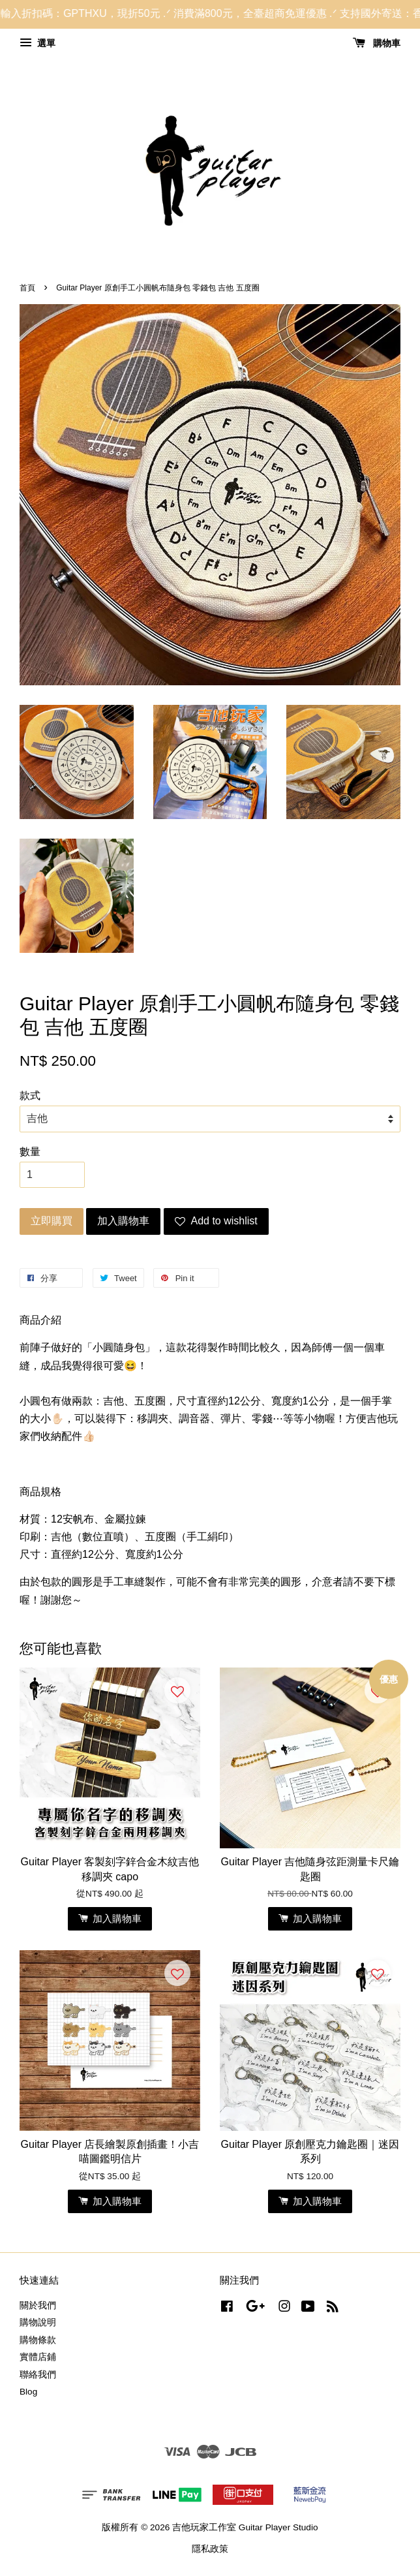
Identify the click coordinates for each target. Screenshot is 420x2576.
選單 (37, 43)
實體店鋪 (38, 2357)
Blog (28, 2392)
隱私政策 (210, 2549)
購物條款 (38, 2340)
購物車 (376, 43)
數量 (30, 1151)
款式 (30, 1095)
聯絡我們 (38, 2375)
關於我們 (38, 2305)
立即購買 (51, 1220)
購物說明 (38, 2322)
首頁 (27, 287)
